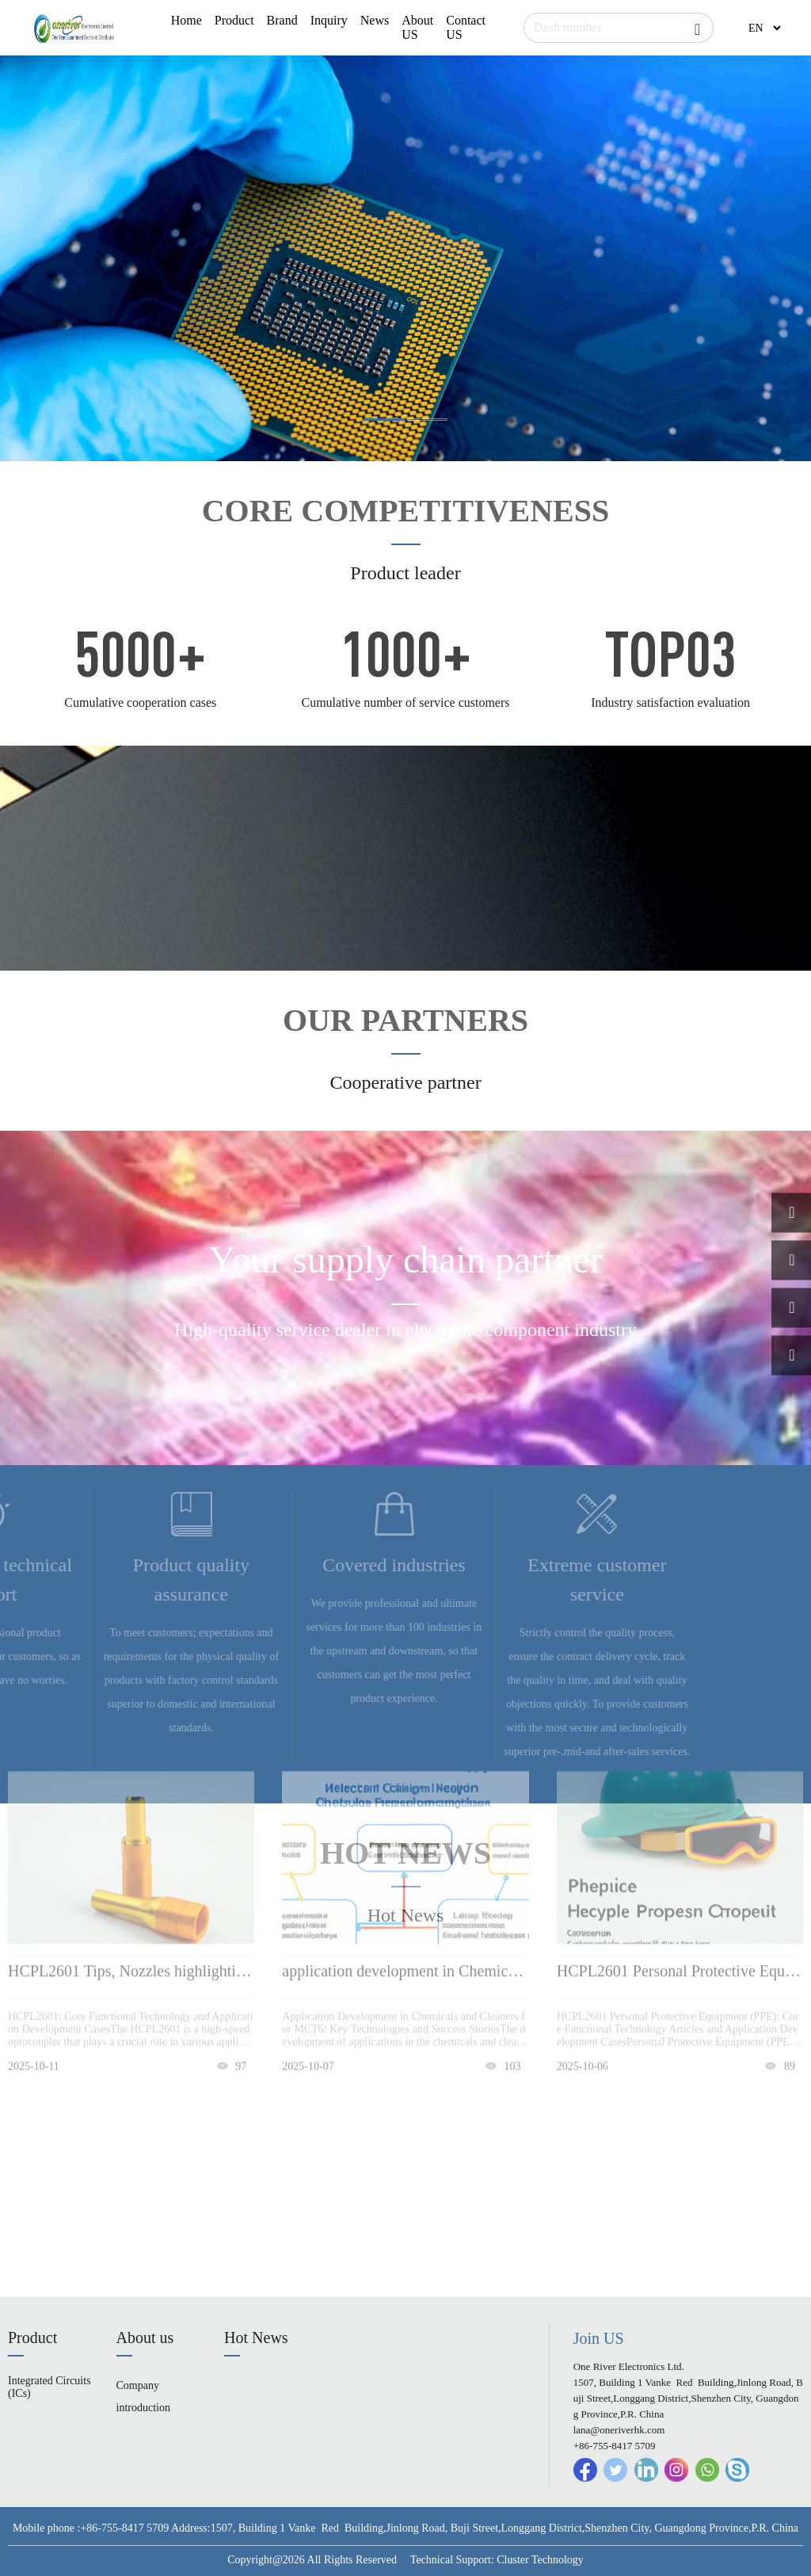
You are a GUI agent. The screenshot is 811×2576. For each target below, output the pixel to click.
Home (186, 20)
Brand (282, 20)
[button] (384, 419)
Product (234, 20)
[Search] (619, 28)
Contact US (465, 27)
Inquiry (329, 20)
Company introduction (143, 2396)
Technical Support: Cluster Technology (497, 2560)
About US (417, 27)
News (374, 20)
